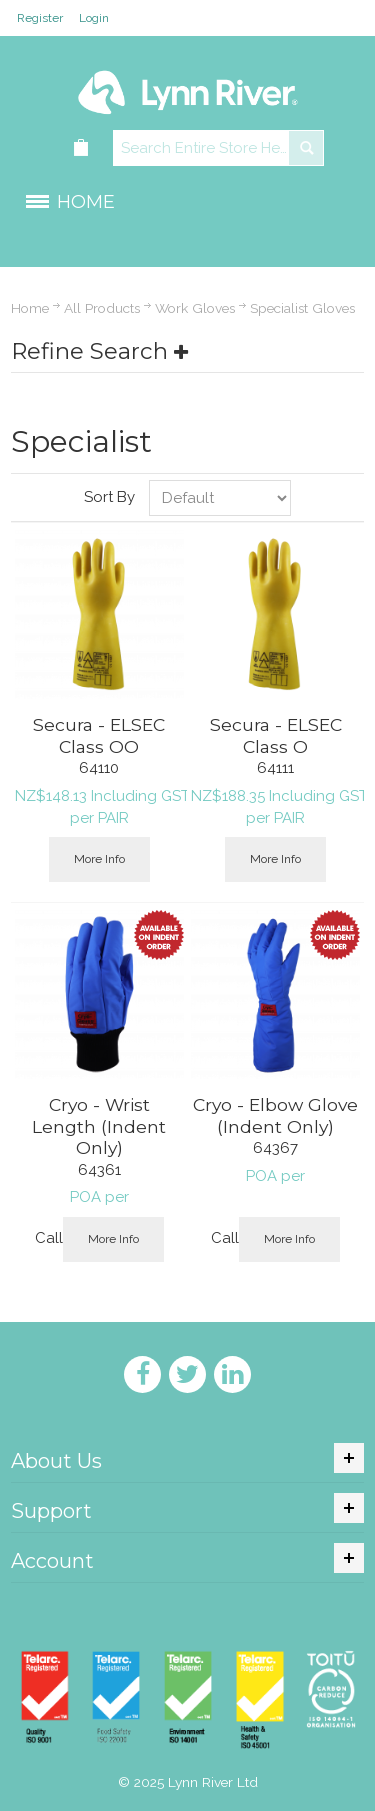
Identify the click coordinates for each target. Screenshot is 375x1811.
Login (94, 18)
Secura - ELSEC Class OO (99, 735)
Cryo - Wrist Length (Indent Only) (99, 1126)
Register (40, 18)
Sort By (109, 497)
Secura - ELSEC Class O (276, 735)
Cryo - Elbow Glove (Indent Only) (275, 1115)
